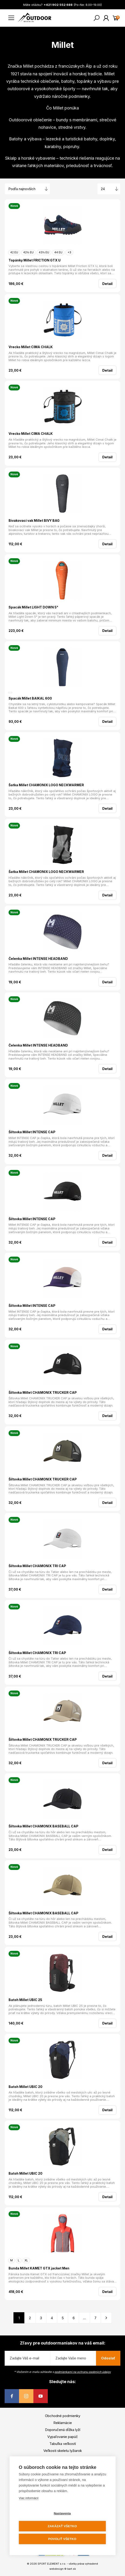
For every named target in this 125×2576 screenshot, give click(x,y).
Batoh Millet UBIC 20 (25, 2087)
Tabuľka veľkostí (62, 2443)
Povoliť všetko (62, 2539)
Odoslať (108, 2358)
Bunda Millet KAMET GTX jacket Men (39, 2268)
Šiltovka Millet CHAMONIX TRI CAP (37, 1566)
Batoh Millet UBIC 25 (25, 2000)
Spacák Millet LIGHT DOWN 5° (33, 607)
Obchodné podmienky (62, 2416)
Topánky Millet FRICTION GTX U (35, 260)
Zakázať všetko (62, 2526)
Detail (107, 283)
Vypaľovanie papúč (62, 2436)
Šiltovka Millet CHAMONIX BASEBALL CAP (43, 1826)
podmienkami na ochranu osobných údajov (82, 2372)
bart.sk (71, 2568)
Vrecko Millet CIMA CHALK (31, 347)
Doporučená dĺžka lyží (62, 2429)
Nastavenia (62, 2513)
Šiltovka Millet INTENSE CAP (32, 1132)
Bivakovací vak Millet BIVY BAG (34, 520)
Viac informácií (28, 2498)
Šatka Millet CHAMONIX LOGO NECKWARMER (46, 785)
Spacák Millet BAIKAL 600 (30, 698)
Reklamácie (62, 2423)
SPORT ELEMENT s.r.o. (52, 2563)
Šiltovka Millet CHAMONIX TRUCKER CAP (43, 1392)
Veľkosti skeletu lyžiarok (62, 2450)
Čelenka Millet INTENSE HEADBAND (38, 959)
